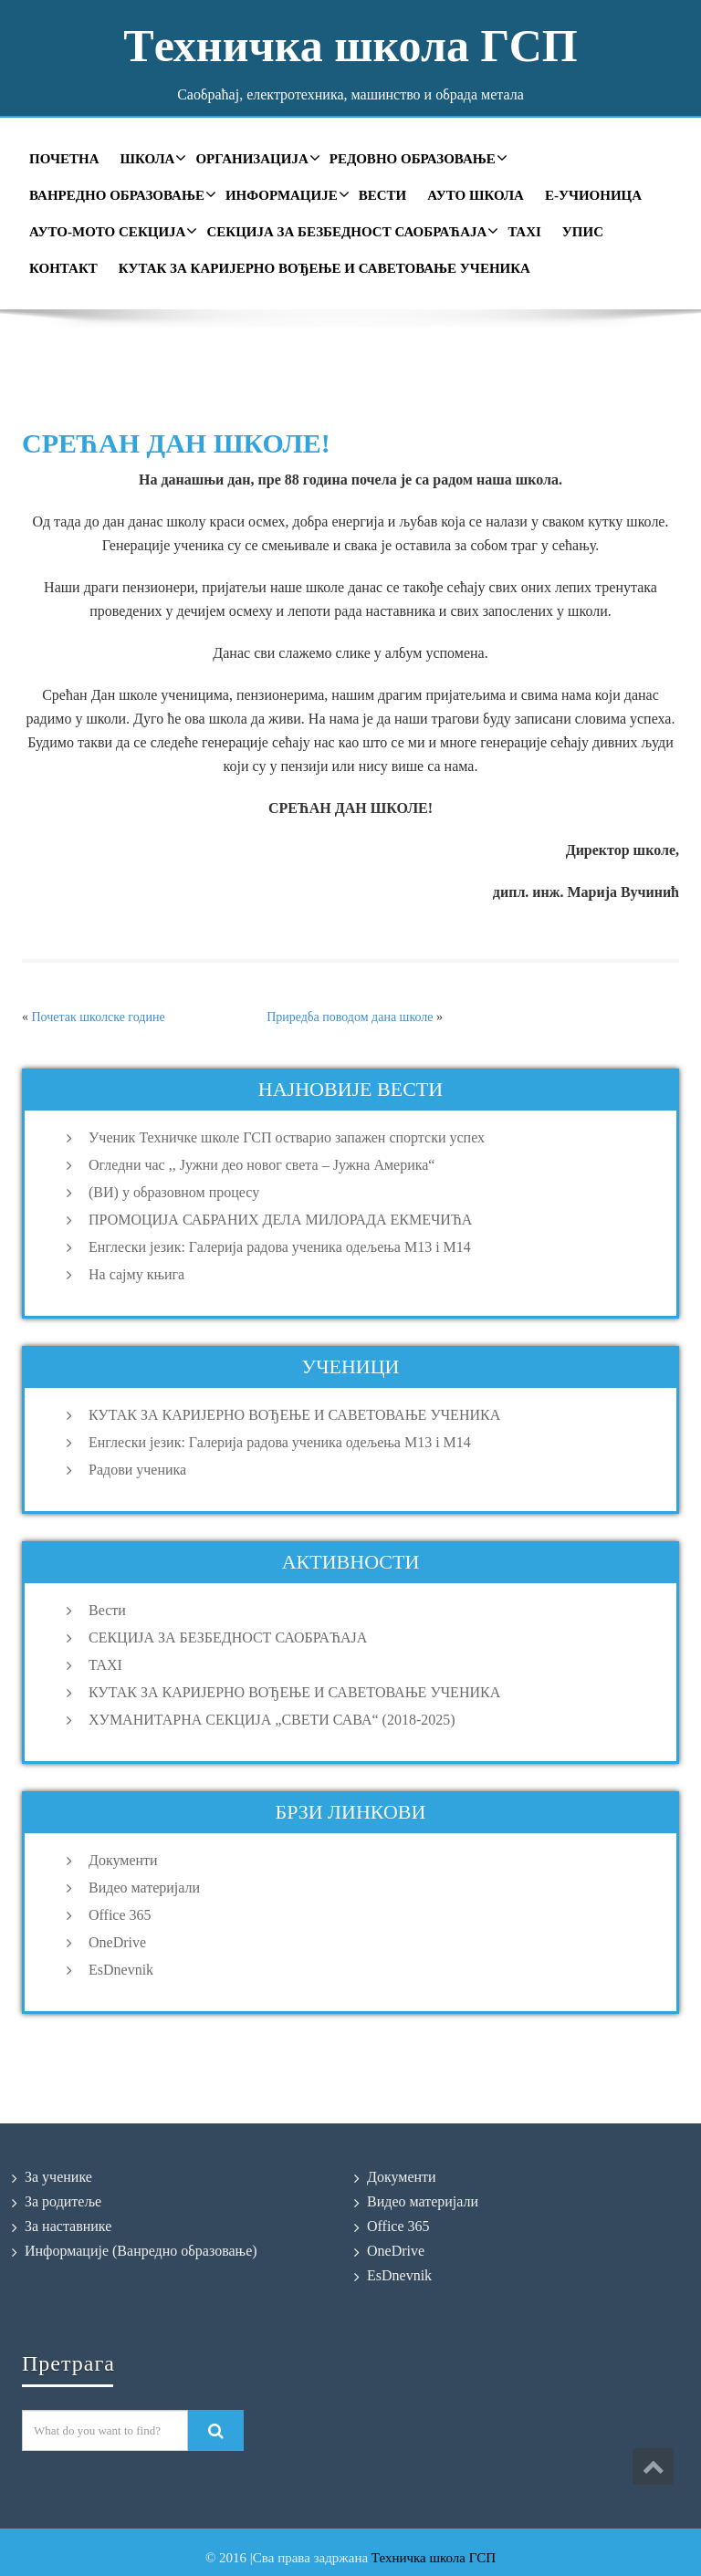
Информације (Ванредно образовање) (141, 2250)
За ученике (58, 2177)
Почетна (64, 158)
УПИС (582, 231)
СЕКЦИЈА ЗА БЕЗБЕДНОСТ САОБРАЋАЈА (350, 231)
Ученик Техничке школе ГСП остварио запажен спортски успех (287, 1137)
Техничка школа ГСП (433, 2557)
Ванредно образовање (120, 194)
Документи (123, 1860)
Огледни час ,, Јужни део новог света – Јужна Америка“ (261, 1165)
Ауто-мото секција (111, 231)
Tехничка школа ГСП (350, 45)
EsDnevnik (121, 1969)
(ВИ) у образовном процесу (174, 1192)
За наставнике (68, 2226)
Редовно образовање (416, 158)
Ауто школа (475, 195)
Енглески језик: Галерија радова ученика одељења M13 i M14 (280, 1247)
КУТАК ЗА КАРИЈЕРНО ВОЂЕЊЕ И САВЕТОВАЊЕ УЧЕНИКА (324, 268)
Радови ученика (137, 1469)
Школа (151, 158)
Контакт (63, 268)
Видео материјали (144, 1887)
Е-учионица (593, 195)
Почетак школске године (98, 1017)
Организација (255, 158)
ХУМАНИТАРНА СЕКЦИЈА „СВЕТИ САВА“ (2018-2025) (272, 1719)
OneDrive (117, 1942)
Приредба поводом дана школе (350, 1017)
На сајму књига (136, 1274)
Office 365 (120, 1915)
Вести (383, 195)
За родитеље (63, 2201)
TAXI (523, 231)
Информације (285, 194)
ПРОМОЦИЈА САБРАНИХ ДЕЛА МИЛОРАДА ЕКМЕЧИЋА (280, 1219)
